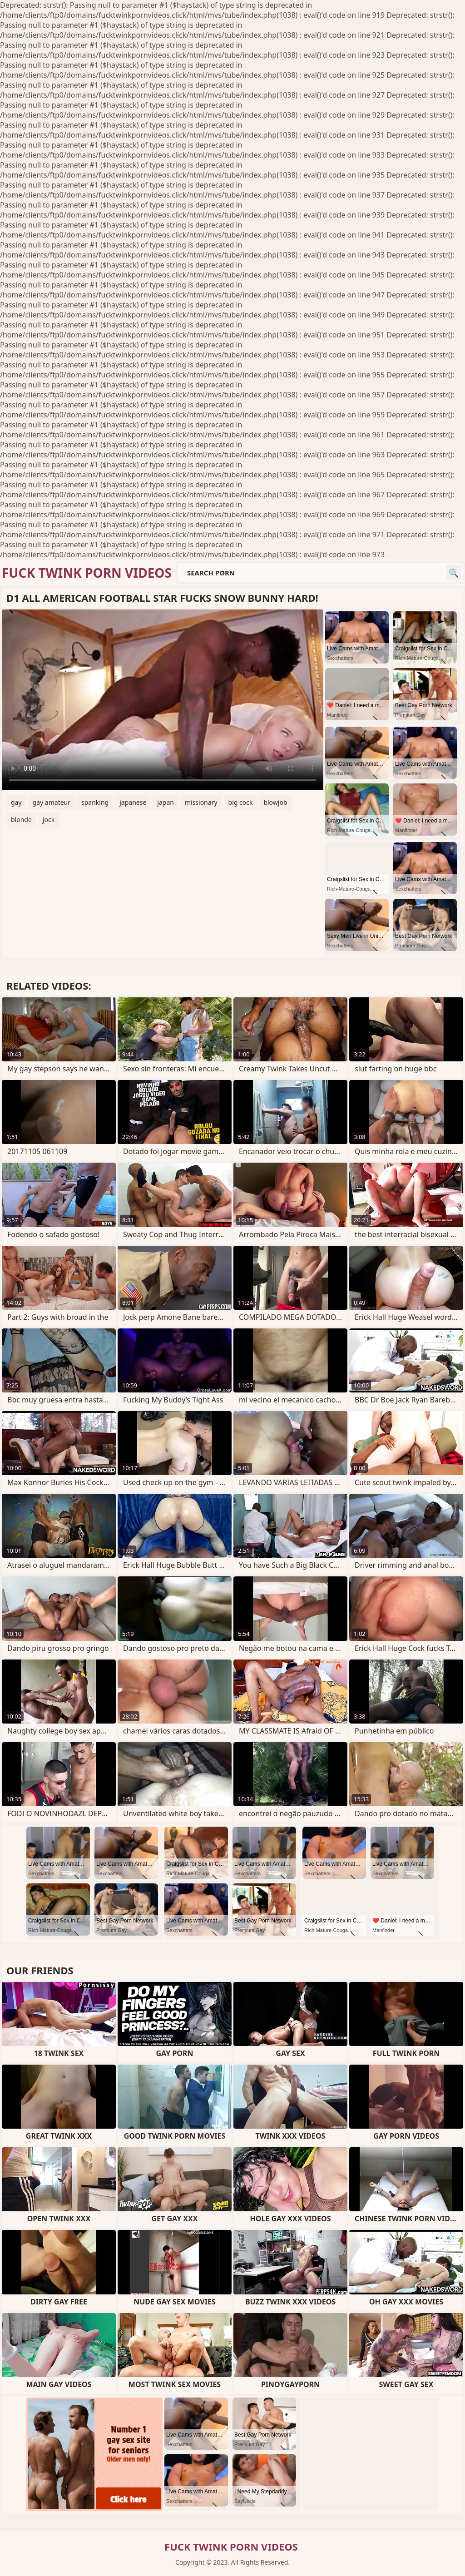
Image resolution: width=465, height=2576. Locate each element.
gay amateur (51, 802)
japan (165, 802)
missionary (201, 802)
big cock (240, 802)
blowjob (275, 802)
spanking (95, 802)
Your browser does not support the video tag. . (162, 699)
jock (48, 819)
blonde (21, 819)
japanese (132, 802)
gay (16, 802)
